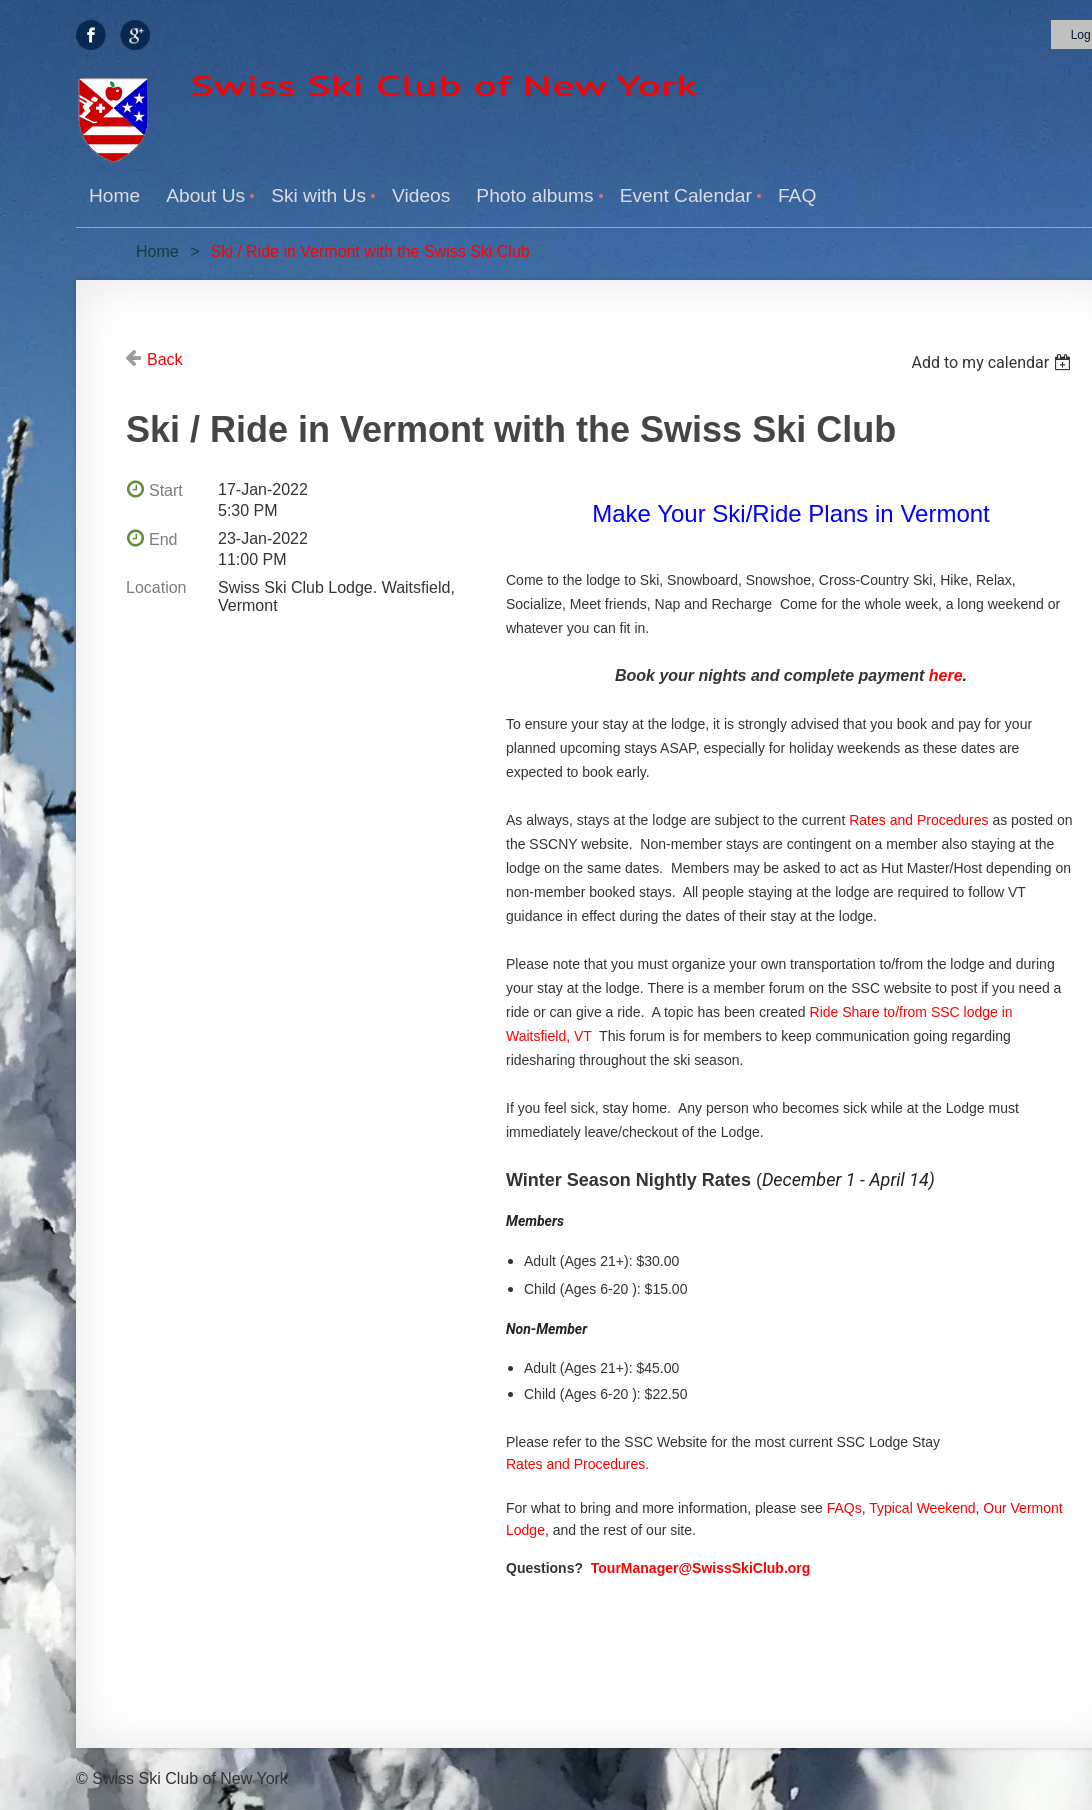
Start (166, 490)
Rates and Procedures (918, 820)
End (163, 539)
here (946, 675)
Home (157, 251)
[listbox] (993, 362)
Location (156, 587)
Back (165, 359)
